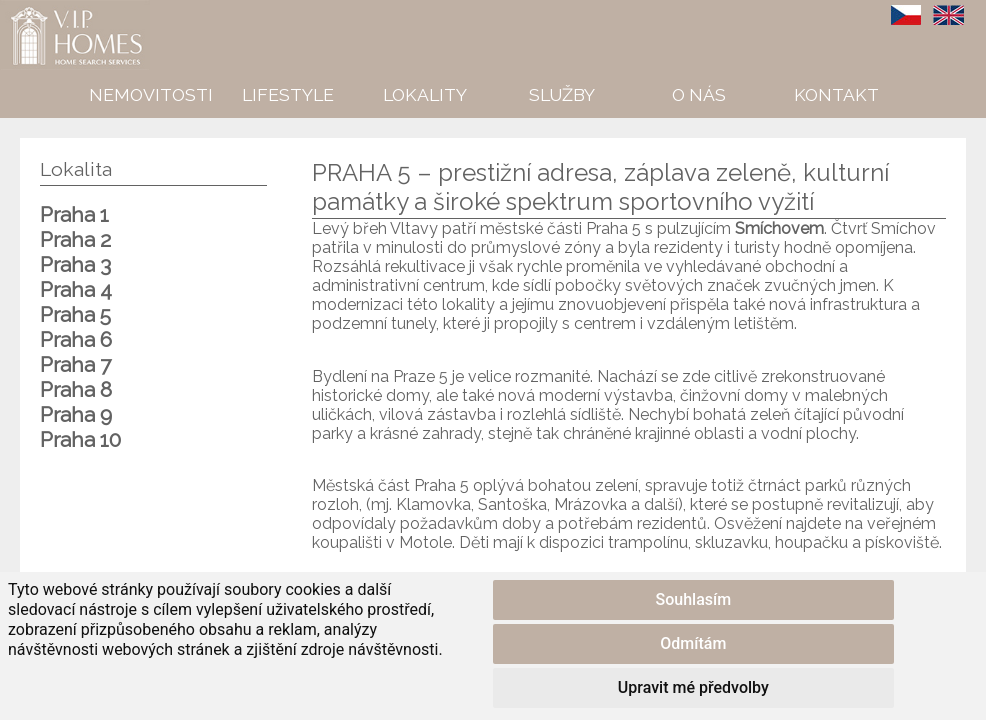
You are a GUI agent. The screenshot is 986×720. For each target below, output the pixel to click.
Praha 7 (75, 364)
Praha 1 (74, 214)
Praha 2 (75, 239)
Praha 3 (75, 264)
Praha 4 (76, 289)
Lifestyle (288, 94)
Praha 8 (76, 389)
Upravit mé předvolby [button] (693, 687)
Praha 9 (76, 414)
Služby (562, 94)
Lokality (425, 94)
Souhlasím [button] (694, 599)
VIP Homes (49, 11)
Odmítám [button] (693, 643)
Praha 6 (76, 339)
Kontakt (836, 94)
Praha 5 (75, 314)
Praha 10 (80, 439)
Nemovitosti (151, 94)
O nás (699, 94)
